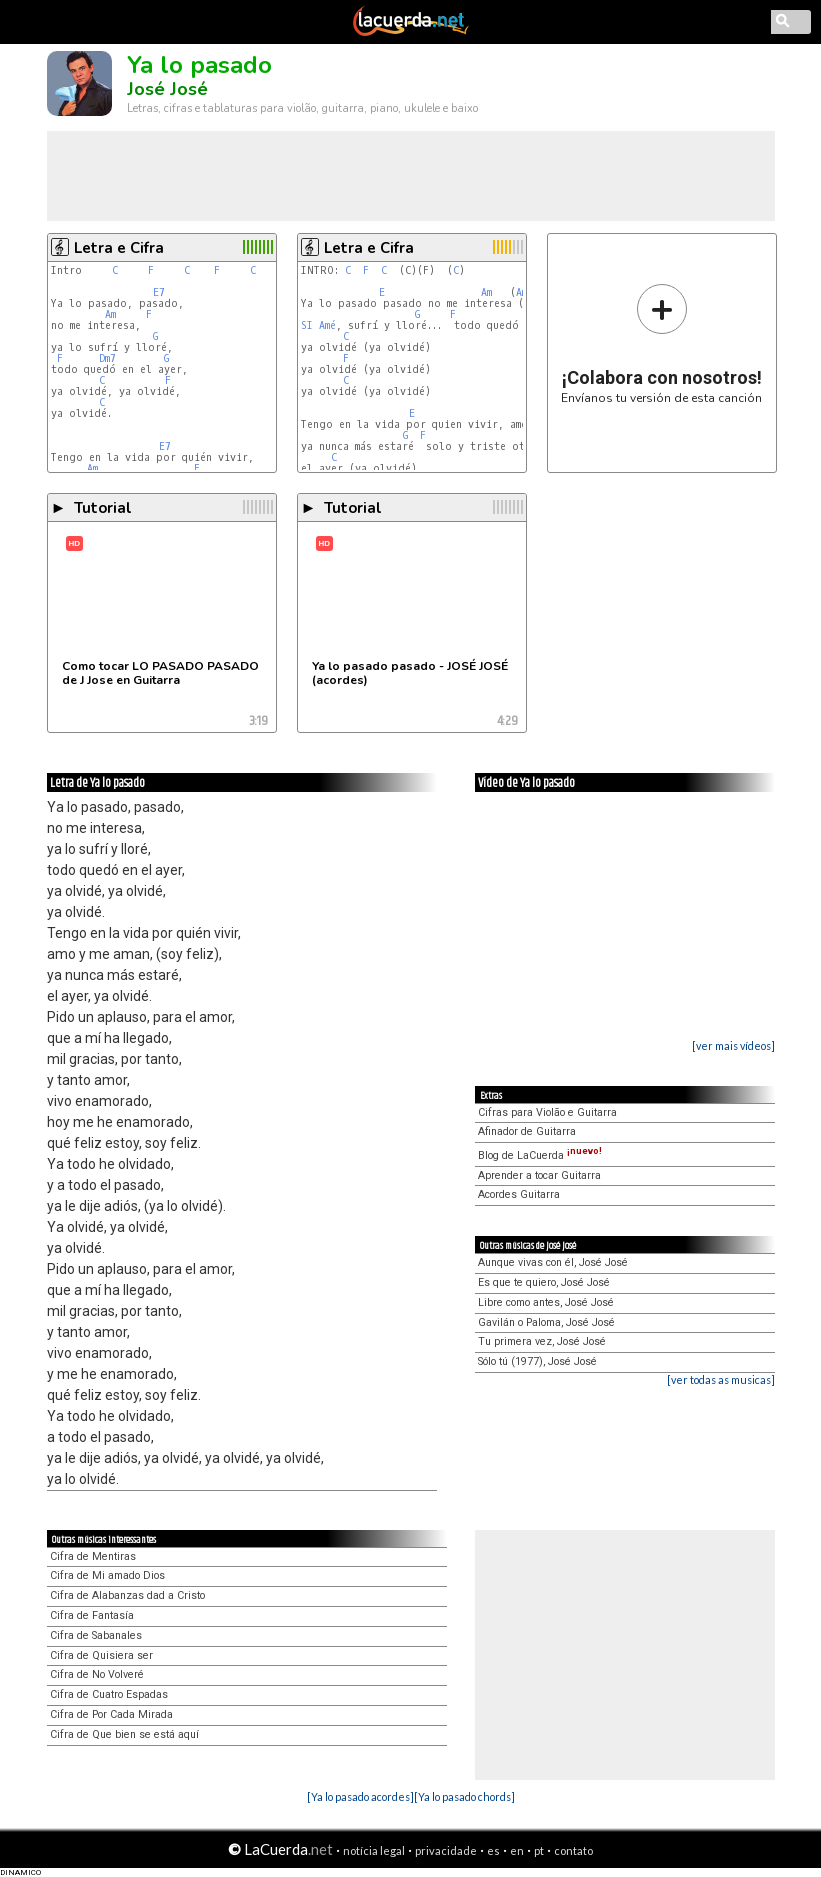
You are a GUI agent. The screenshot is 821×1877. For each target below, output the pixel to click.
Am (110, 314)
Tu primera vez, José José (542, 1341)
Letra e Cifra (119, 248)
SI (307, 325)
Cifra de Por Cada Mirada (111, 1714)
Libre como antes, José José (546, 1302)
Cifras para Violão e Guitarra (547, 1112)
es (493, 1850)
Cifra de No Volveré (97, 1674)
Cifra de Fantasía (92, 1615)
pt (539, 1850)
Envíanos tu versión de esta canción (661, 343)
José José (167, 89)
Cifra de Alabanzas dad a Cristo (127, 1595)
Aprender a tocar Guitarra (539, 1175)
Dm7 (107, 358)
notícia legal (374, 1850)
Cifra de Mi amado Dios (107, 1575)
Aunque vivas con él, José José (553, 1262)
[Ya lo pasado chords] (464, 1796)
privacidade (446, 1850)
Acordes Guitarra (519, 1194)
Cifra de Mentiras (93, 1556)
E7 (159, 292)
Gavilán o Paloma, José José (546, 1322)
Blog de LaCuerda (540, 1155)
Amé (327, 325)
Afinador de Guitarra (527, 1131)
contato (573, 1850)
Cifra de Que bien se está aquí (124, 1734)
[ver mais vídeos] (733, 1045)
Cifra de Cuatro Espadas (109, 1694)
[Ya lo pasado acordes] (360, 1796)
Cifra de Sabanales (96, 1635)
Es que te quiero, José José (544, 1282)
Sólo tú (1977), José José (537, 1361)
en (517, 1850)
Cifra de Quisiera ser (101, 1655)
